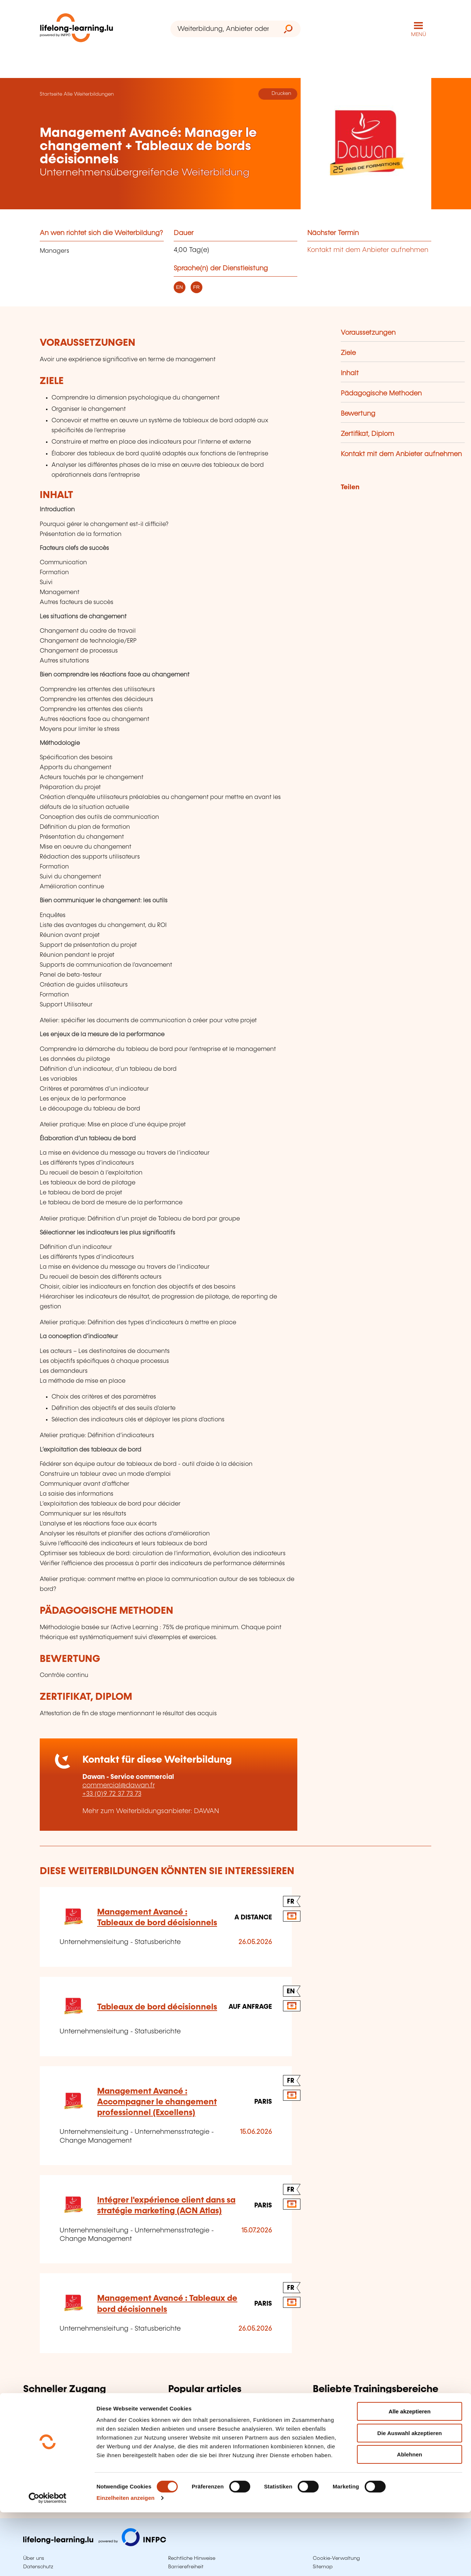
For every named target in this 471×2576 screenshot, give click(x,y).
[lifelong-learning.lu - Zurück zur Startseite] (76, 29)
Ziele (348, 353)
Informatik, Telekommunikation (361, 2406)
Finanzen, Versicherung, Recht (360, 2442)
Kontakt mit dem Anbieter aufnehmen (367, 250)
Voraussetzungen (368, 333)
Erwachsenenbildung (202, 2406)
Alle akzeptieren (410, 2475)
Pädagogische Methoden (381, 393)
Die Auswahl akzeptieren (409, 2497)
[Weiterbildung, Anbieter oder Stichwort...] (223, 29)
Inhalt (350, 373)
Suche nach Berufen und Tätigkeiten (80, 2427)
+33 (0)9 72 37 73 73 (111, 1794)
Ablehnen (409, 2518)
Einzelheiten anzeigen (125, 2561)
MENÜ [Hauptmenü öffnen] (418, 34)
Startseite (51, 94)
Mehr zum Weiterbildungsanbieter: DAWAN (150, 1811)
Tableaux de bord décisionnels (157, 2007)
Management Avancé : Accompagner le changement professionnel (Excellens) (157, 2102)
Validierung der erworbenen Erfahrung (229, 2418)
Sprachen (328, 2430)
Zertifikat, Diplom (367, 434)
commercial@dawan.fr (118, 1785)
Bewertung (358, 414)
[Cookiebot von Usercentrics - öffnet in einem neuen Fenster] (47, 2561)
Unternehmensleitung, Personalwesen (373, 2418)
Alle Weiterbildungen (89, 94)
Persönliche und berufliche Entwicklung (375, 2454)
